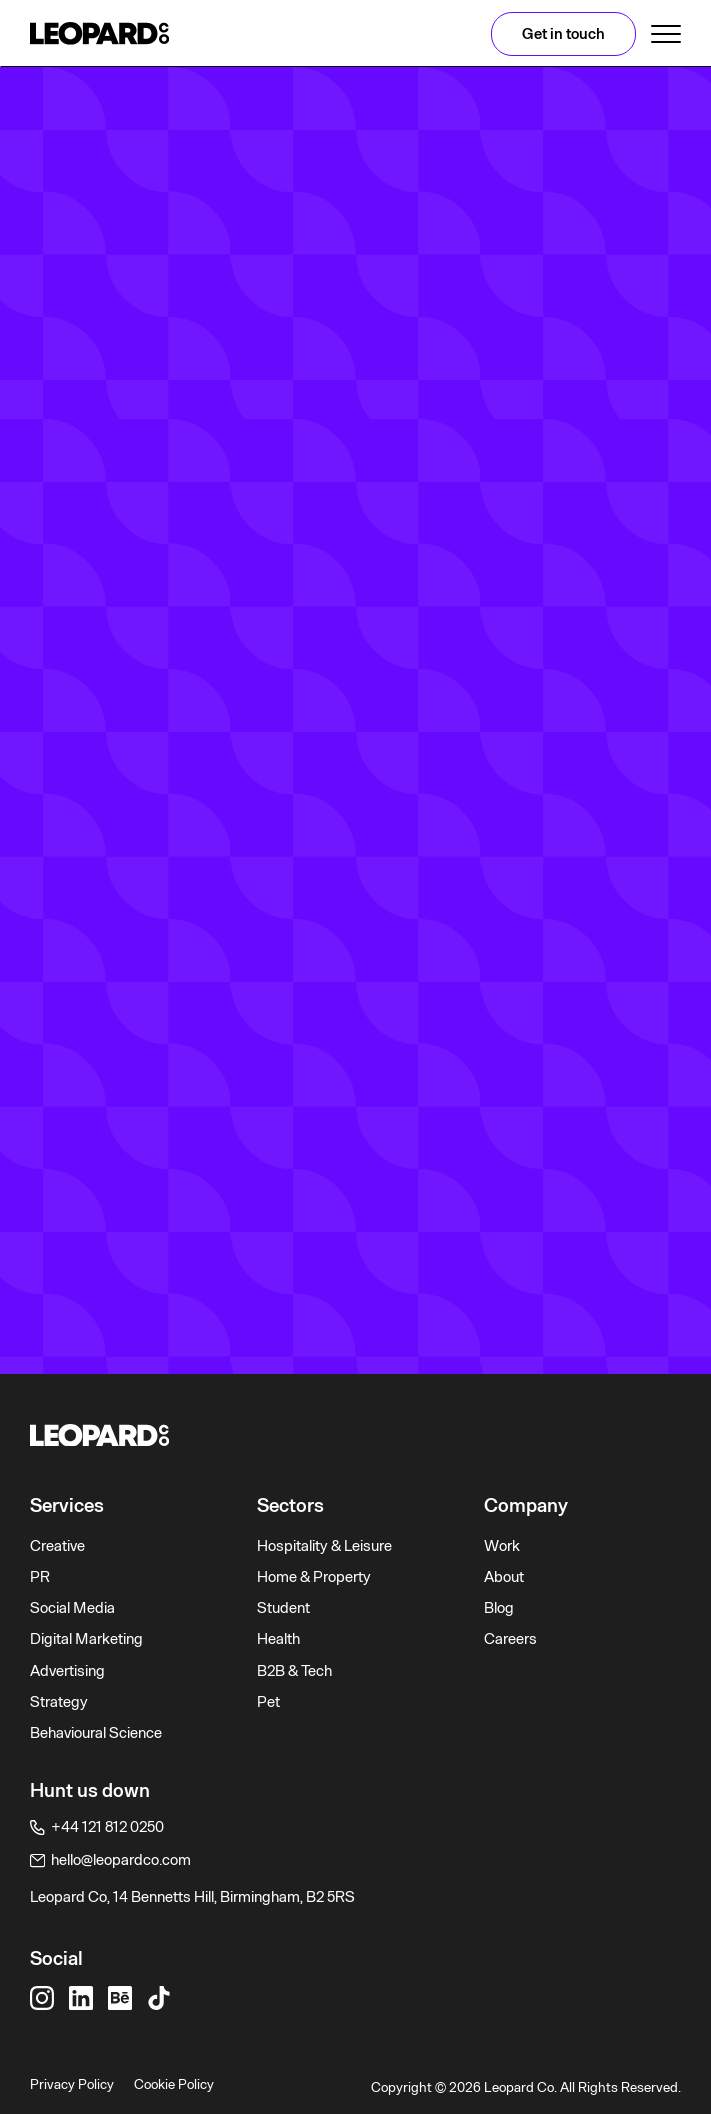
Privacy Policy (72, 2084)
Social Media (72, 1608)
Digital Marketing (86, 1639)
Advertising (67, 1671)
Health (278, 1639)
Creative (57, 1546)
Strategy (59, 1702)
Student (283, 1608)
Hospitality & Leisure (324, 1546)
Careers (510, 1639)
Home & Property (314, 1577)
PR (40, 1577)
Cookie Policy (174, 2084)
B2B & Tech (294, 1671)
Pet (268, 1702)
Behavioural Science (96, 1733)
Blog (499, 1608)
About (504, 1577)
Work (502, 1546)
